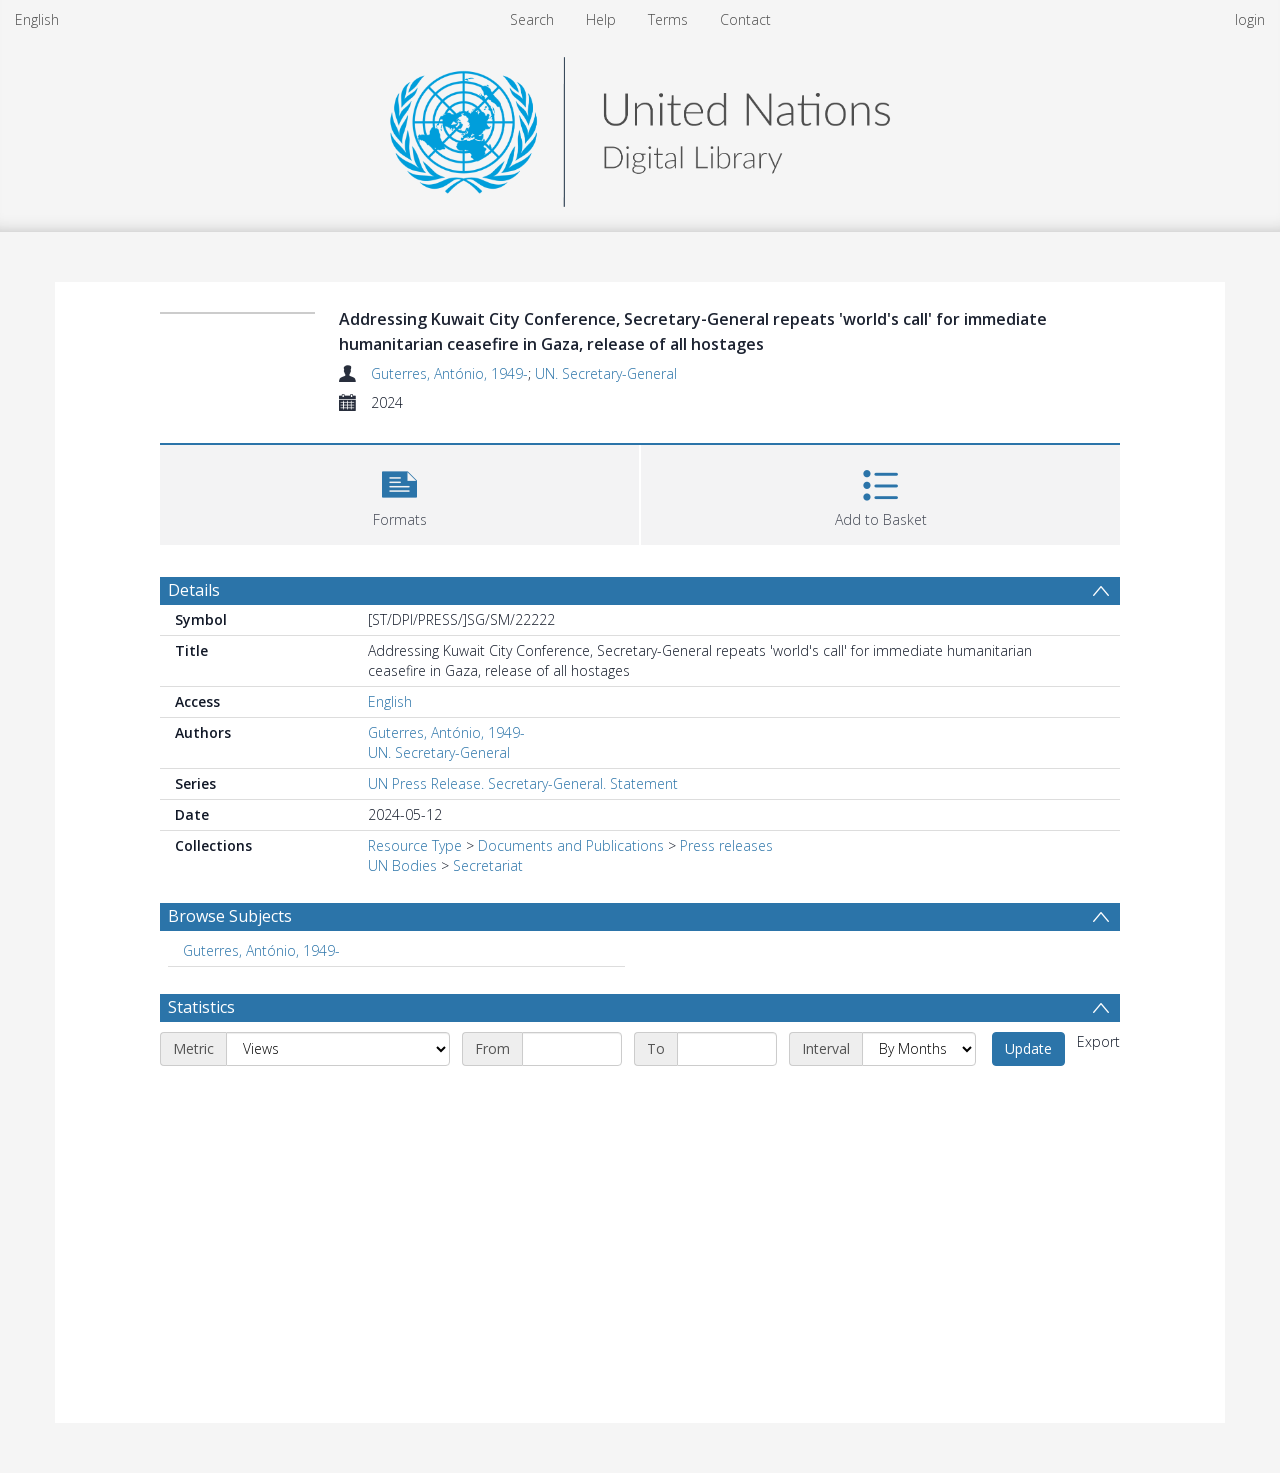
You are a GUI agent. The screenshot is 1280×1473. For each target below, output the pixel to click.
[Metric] (338, 1049)
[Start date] (572, 1049)
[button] (399, 492)
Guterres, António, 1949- (449, 373)
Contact (745, 19)
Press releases (726, 845)
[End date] (727, 1049)
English (37, 19)
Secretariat (488, 865)
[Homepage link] (640, 126)
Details (194, 590)
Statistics (201, 1007)
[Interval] (919, 1049)
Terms (668, 19)
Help (601, 19)
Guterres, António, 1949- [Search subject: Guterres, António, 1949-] (261, 950)
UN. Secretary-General (606, 373)
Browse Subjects (230, 916)
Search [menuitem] (532, 19)
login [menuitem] (1250, 19)
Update (1028, 1048)
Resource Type (415, 845)
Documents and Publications (571, 845)
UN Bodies (402, 865)
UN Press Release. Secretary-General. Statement (523, 783)
